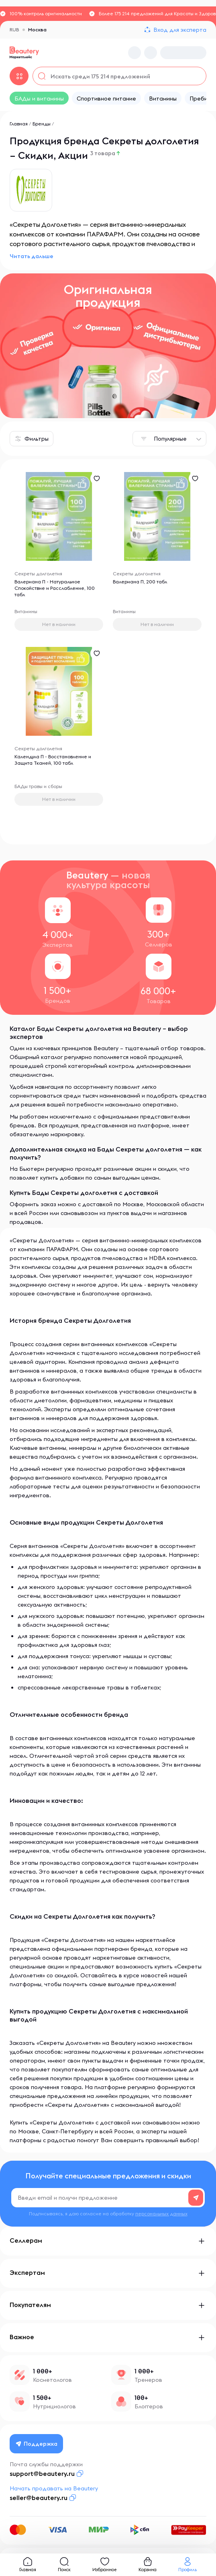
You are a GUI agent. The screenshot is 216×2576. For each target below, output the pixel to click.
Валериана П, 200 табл (140, 582)
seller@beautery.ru (38, 2498)
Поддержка (36, 2443)
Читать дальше (31, 256)
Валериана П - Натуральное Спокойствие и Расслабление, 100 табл (54, 588)
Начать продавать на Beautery (54, 2488)
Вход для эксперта (179, 29)
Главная (19, 124)
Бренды (42, 124)
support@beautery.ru (42, 2473)
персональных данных (161, 2214)
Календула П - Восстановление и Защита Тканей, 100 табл (52, 759)
